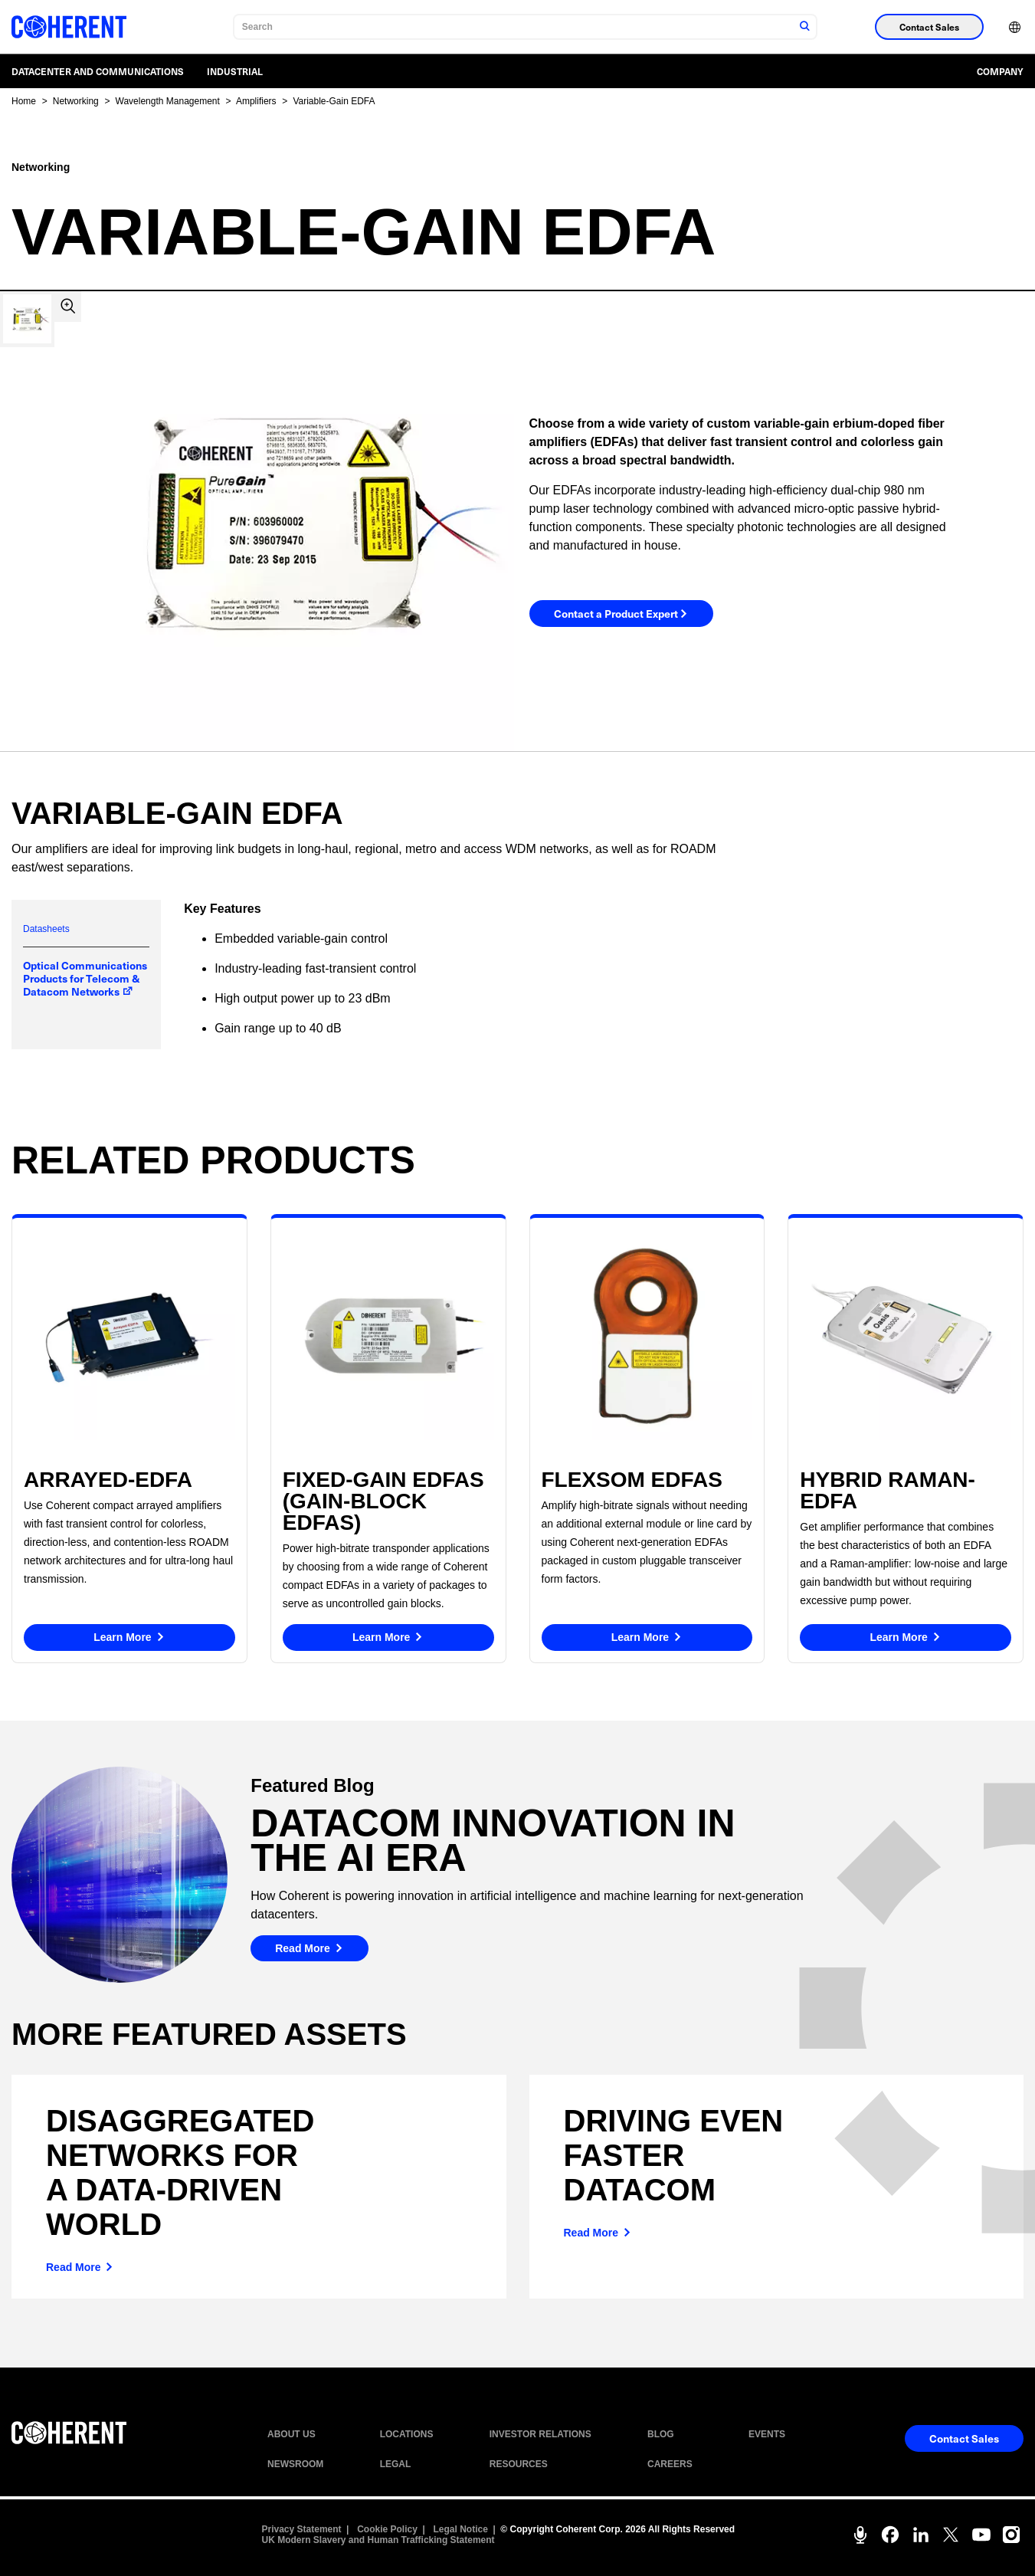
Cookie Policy (387, 2529)
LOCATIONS (407, 2434)
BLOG (660, 2434)
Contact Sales (929, 27)
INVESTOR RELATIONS (540, 2434)
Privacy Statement (302, 2529)
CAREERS (670, 2464)
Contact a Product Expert (621, 614)
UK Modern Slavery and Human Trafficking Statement (378, 2540)
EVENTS (766, 2434)
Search (257, 26)
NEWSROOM (295, 2464)
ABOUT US (291, 2434)
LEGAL (395, 2464)
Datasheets (46, 929)
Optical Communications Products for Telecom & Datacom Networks (85, 978)
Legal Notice (461, 2529)
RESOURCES (519, 2464)
